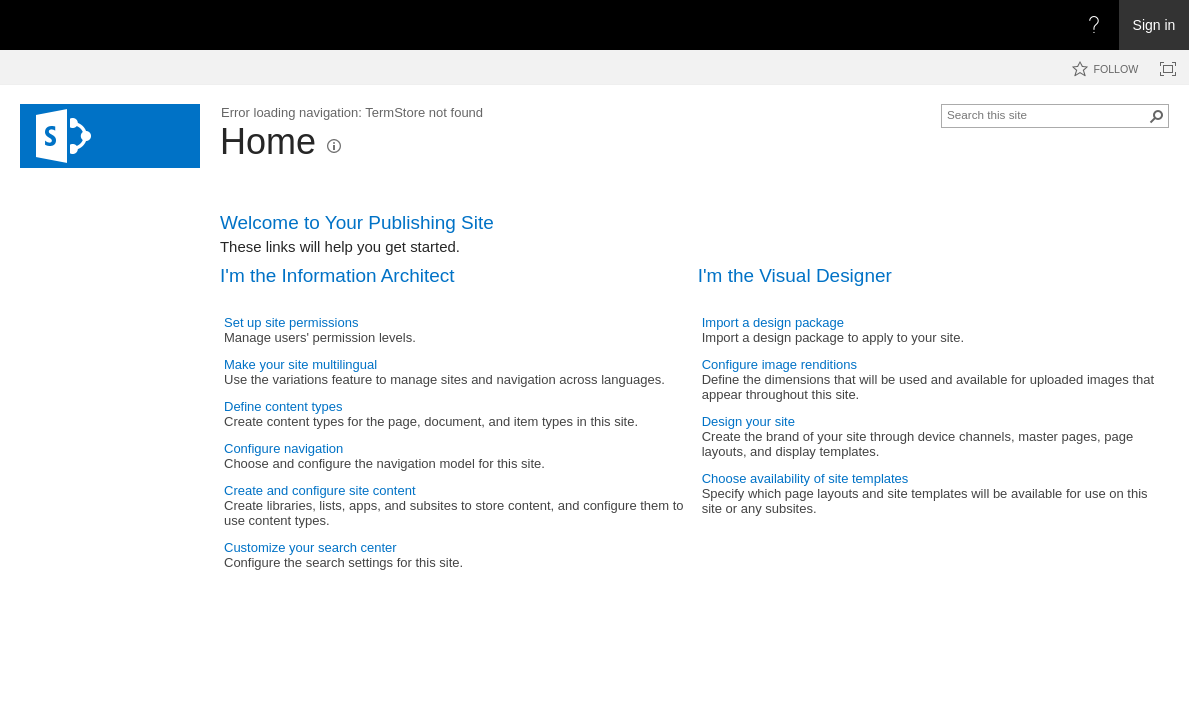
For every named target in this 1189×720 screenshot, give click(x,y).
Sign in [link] (1154, 25)
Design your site (748, 421)
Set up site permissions (291, 322)
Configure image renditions (779, 364)
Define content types (283, 406)
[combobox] (1047, 114)
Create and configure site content (320, 490)
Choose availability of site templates (805, 478)
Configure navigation (283, 448)
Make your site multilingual (300, 364)
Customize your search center (310, 547)
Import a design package (773, 322)
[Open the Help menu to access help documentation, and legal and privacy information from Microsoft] (1094, 25)
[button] (334, 146)
